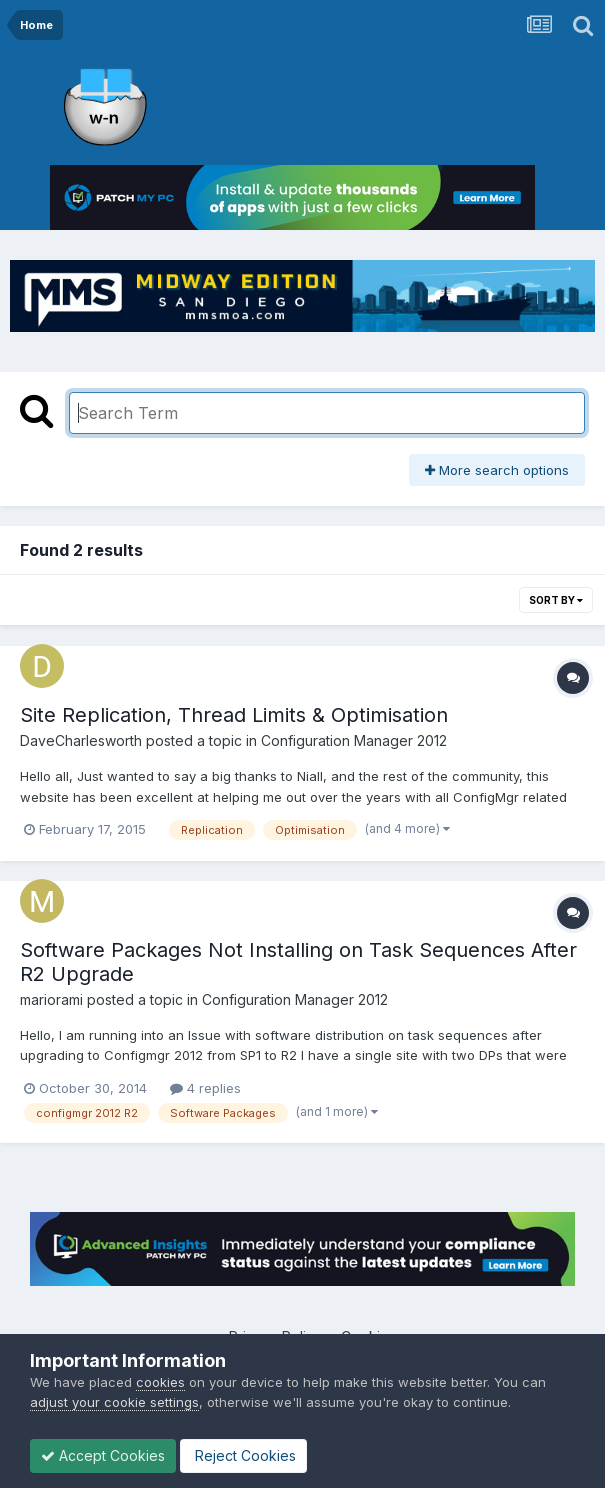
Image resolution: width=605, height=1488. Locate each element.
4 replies (205, 1088)
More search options (497, 470)
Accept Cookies (103, 1455)
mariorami (51, 999)
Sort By (556, 600)
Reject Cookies (243, 1455)
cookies (160, 1382)
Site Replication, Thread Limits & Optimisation (234, 715)
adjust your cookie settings (114, 1402)
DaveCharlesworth (81, 740)
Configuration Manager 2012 (354, 740)
